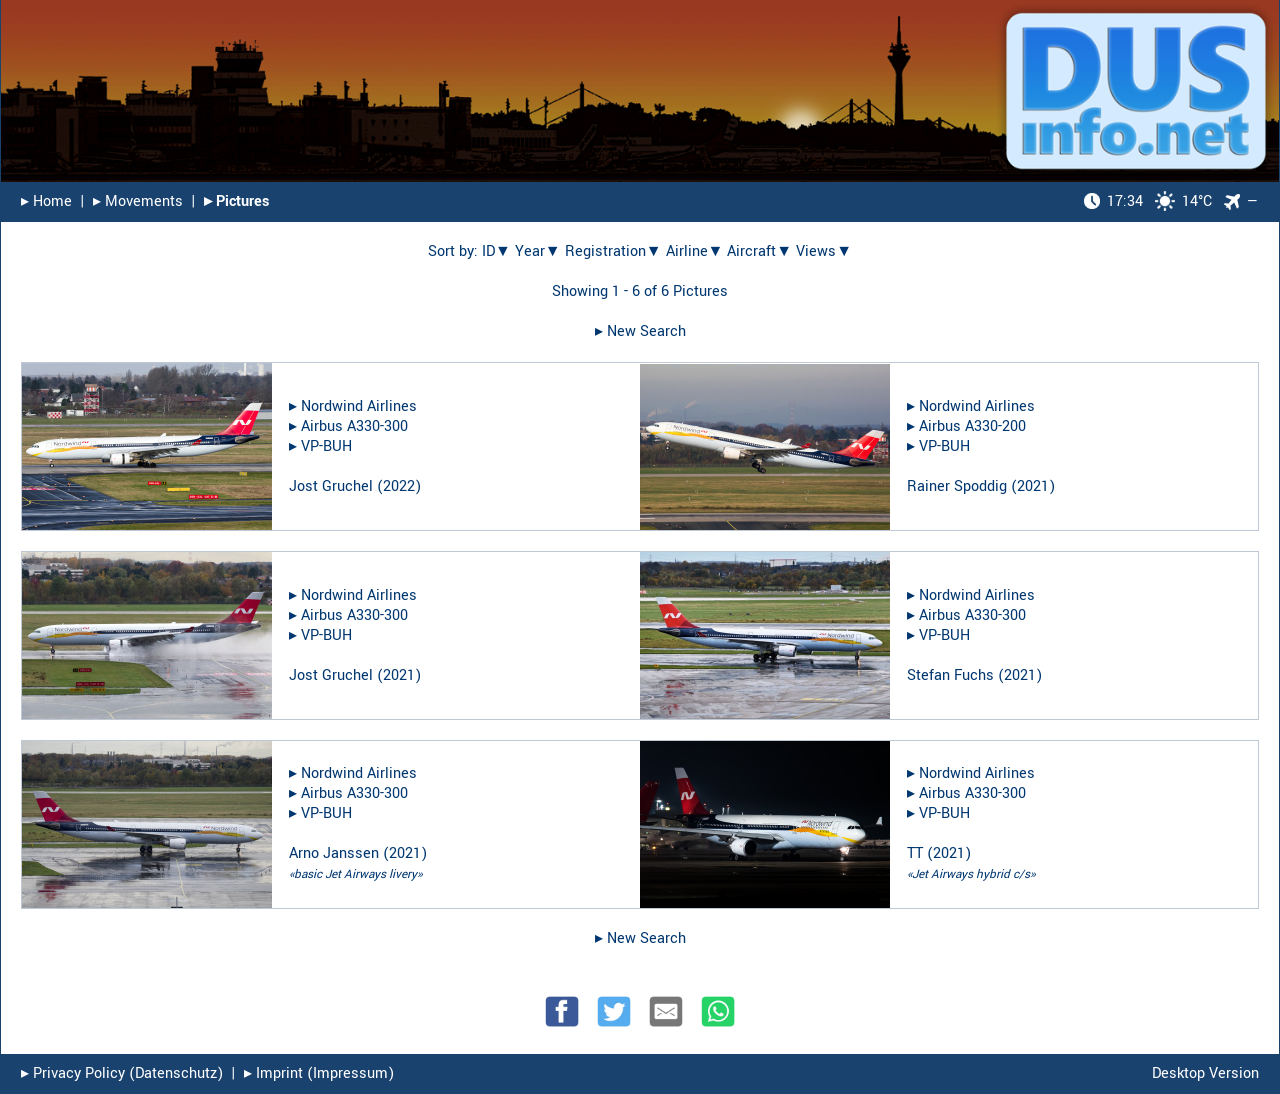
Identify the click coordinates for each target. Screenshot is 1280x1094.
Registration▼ (613, 251)
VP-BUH (326, 446)
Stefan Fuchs (950, 675)
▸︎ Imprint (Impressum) (319, 1073)
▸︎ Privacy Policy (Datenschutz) (122, 1073)
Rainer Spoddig (957, 486)
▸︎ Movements (138, 201)
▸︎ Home (46, 201)
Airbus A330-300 (354, 426)
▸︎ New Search (640, 331)
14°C (1148, 201)
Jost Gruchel (331, 486)
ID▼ (496, 251)
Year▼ (538, 251)
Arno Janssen (334, 853)
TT (915, 853)
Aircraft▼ (759, 251)
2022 (399, 486)
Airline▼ (695, 251)
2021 (1033, 486)
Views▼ (824, 251)
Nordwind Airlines (359, 406)
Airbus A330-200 (972, 426)
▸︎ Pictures (236, 201)
